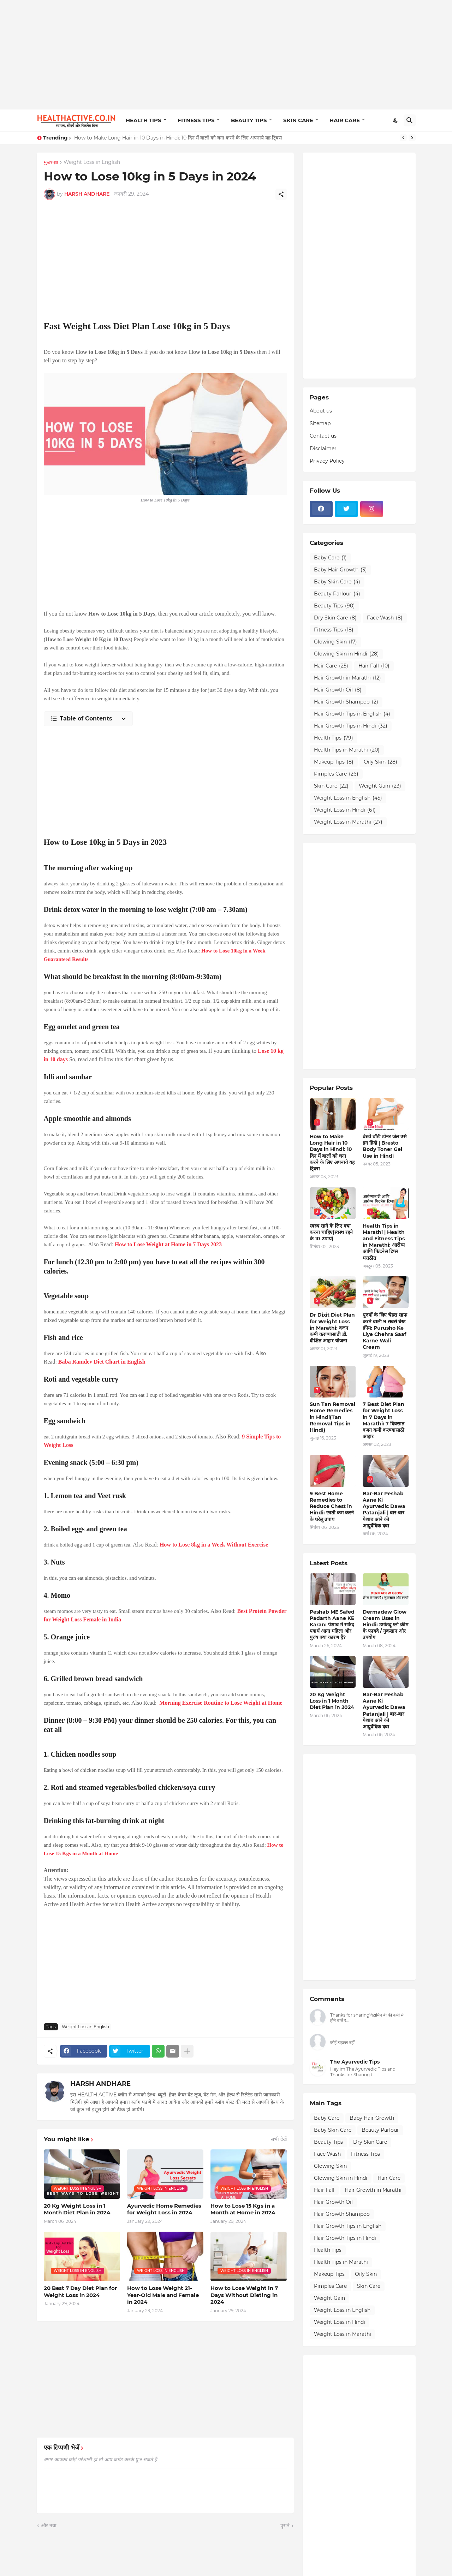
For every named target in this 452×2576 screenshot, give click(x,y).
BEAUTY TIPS (249, 120)
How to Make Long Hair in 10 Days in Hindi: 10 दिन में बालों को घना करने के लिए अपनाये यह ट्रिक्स (178, 138)
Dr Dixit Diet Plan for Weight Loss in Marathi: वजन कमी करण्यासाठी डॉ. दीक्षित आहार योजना (332, 1328)
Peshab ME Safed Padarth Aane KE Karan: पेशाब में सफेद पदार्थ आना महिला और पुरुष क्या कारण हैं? (332, 1625)
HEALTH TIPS (143, 120)
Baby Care (330, 558)
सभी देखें (279, 2139)
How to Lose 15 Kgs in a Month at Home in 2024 (242, 2209)
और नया (48, 2525)
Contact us (323, 436)
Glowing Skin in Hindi (346, 654)
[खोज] (410, 120)
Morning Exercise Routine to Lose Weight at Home (220, 1703)
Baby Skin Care (337, 582)
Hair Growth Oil (338, 690)
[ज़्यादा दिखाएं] (187, 2051)
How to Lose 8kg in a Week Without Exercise (214, 1545)
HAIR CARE (344, 120)
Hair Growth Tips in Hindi (350, 726)
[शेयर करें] (281, 194)
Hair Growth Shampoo (346, 702)
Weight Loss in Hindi (345, 810)
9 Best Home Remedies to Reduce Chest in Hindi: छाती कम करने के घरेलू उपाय (332, 1506)
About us (321, 411)
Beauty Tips (334, 606)
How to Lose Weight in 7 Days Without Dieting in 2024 (244, 2295)
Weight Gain (380, 786)
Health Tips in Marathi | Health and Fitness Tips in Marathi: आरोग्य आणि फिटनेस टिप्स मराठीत (384, 1242)
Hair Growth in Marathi (347, 678)
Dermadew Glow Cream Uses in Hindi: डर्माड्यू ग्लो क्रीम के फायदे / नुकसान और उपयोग (385, 1625)
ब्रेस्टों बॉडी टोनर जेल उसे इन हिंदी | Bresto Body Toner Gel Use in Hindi (384, 1146)
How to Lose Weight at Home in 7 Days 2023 (168, 1244)
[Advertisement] (226, 54)
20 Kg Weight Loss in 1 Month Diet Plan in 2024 (77, 2209)
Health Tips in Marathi (347, 750)
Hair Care (331, 666)
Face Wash (385, 618)
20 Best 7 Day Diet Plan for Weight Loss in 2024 (80, 2291)
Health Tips (333, 738)
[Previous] (403, 137)
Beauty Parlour (337, 594)
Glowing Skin (335, 642)
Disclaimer (323, 448)
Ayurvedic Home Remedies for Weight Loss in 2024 (164, 2209)
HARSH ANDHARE (100, 2084)
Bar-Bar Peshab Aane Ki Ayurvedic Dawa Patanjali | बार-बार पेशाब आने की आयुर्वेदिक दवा (384, 1509)
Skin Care (331, 786)
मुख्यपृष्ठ (51, 162)
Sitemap (320, 423)
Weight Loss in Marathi (348, 822)
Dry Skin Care (335, 618)
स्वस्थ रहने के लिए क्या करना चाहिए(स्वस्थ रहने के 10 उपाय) (331, 1232)
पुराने (285, 2525)
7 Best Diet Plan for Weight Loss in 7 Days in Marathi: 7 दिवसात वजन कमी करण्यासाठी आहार (383, 1420)
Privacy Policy (327, 461)
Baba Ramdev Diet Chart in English (101, 1362)
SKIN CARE (298, 120)
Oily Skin (380, 762)
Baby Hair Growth (340, 570)
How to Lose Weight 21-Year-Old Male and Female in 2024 (163, 2295)
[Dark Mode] (396, 120)
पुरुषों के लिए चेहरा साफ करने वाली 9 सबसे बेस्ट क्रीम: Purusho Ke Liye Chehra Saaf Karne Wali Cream (385, 1331)
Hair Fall (373, 666)
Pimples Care (336, 774)
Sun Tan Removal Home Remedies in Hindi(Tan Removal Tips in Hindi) (332, 1417)
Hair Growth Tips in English (352, 714)
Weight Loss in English (92, 162)
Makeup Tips (333, 762)
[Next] (412, 137)
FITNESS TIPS (196, 120)
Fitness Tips (333, 630)
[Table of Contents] (88, 719)
